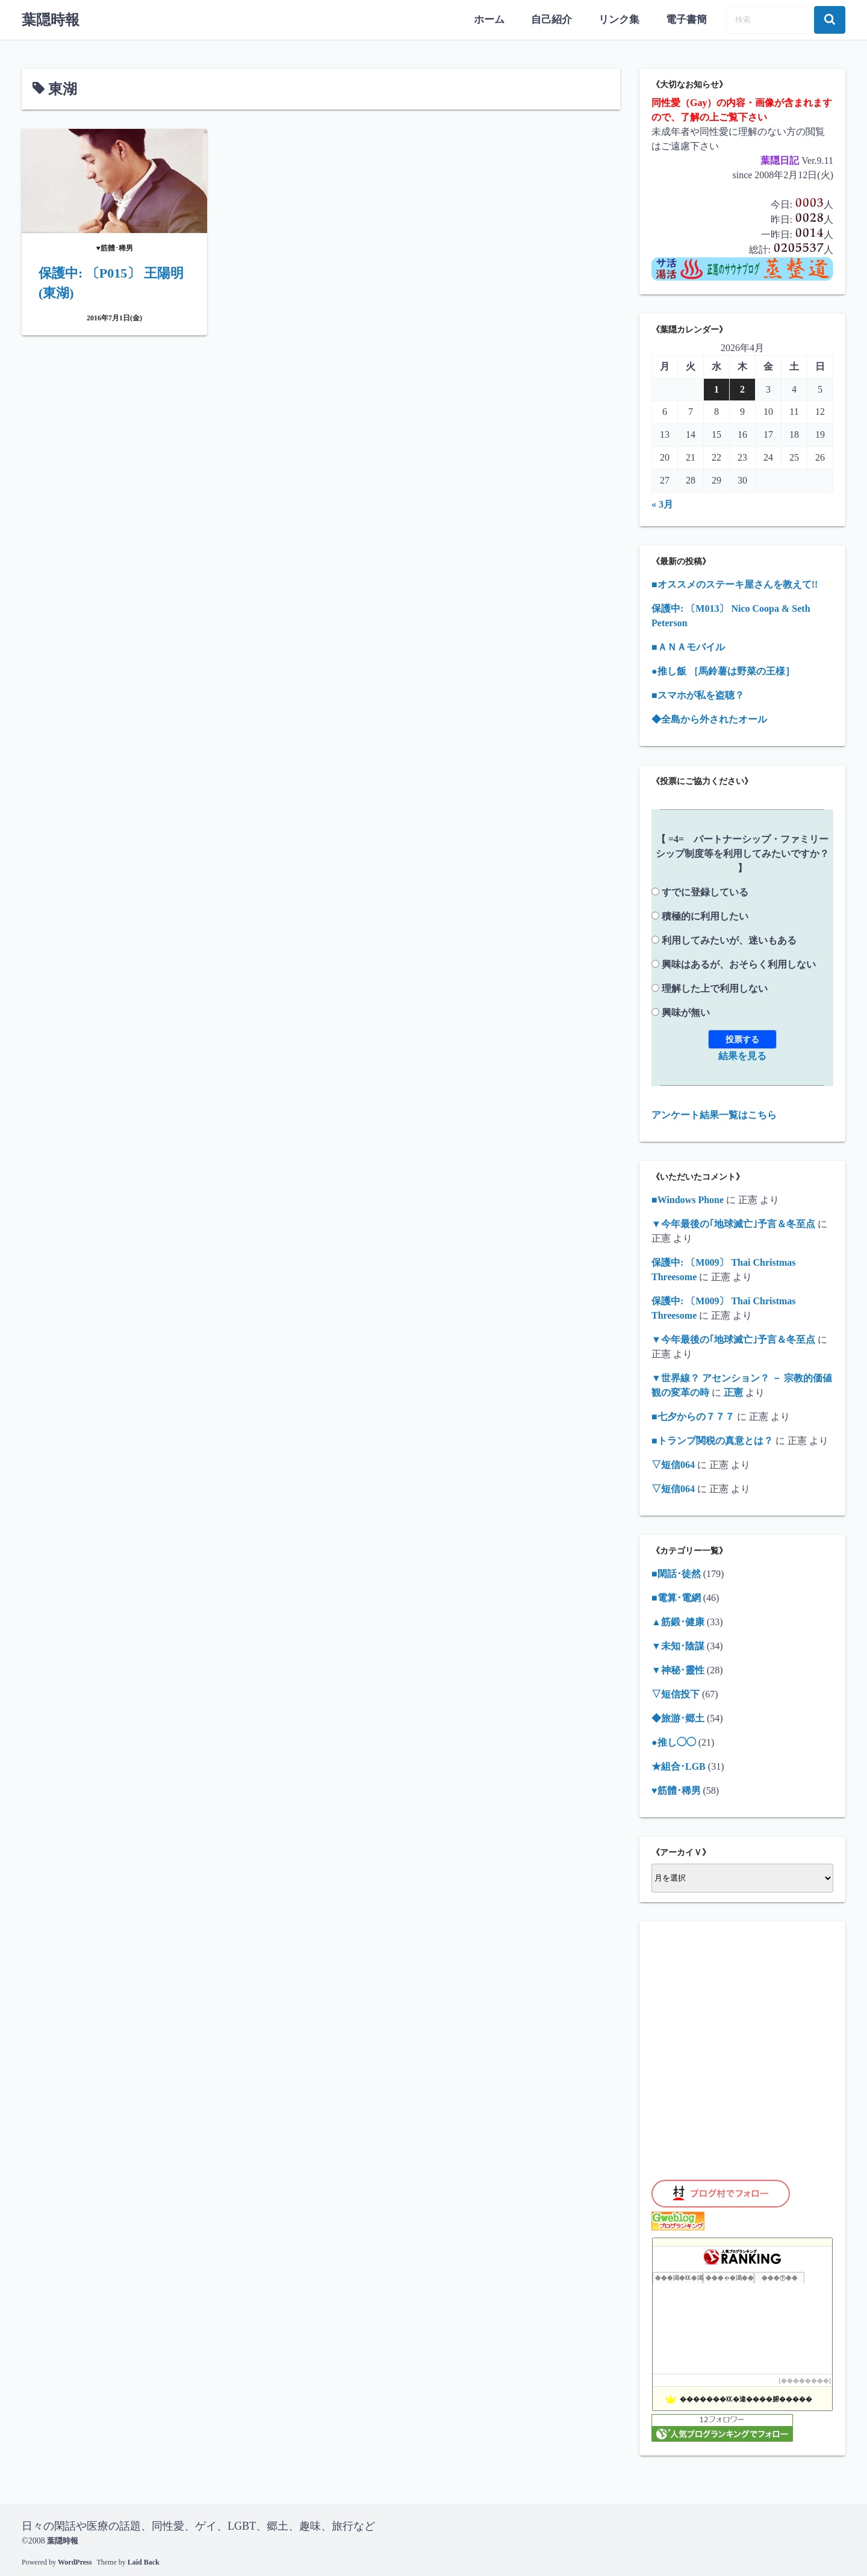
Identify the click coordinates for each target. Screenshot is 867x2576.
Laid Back (144, 2561)
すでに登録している (705, 890)
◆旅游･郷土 (677, 1716)
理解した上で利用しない (715, 987)
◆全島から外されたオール (709, 717)
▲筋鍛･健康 (677, 1620)
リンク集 (622, 19)
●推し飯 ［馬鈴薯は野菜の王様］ (723, 669)
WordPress (75, 2561)
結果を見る (742, 1054)
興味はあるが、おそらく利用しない (739, 962)
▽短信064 (673, 1463)
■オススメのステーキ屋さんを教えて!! (734, 582)
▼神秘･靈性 (677, 1668)
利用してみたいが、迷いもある (729, 938)
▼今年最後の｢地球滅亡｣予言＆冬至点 (733, 1222)
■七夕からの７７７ (693, 1415)
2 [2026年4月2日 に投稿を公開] (742, 388)
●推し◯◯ (673, 1740)
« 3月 (662, 502)
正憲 (733, 1391)
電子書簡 (687, 19)
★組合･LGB (678, 1764)
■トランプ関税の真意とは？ (712, 1439)
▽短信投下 (675, 1692)
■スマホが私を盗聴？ (697, 693)
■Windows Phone (687, 1198)
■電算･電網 (676, 1596)
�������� (805, 2379)
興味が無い (686, 1011)
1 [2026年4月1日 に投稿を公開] (716, 388)
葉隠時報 (50, 19)
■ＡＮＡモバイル (688, 645)
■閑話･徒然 (676, 1572)
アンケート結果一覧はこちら (714, 1113)
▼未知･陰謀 (677, 1644)
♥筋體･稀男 (676, 1789)
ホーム (497, 19)
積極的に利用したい (705, 914)
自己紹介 (557, 19)
